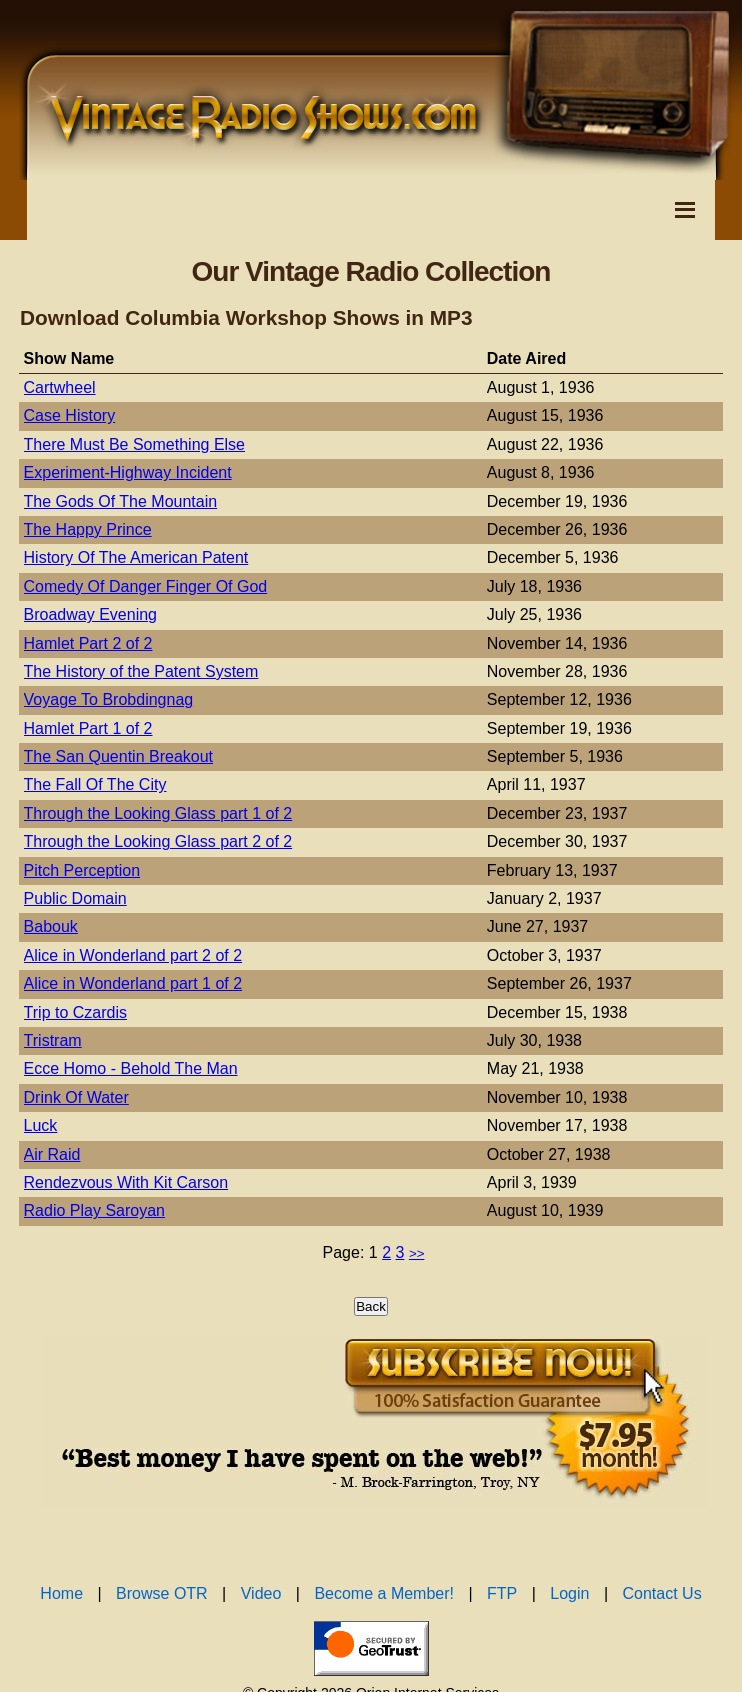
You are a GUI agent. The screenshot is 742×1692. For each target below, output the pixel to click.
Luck (41, 1125)
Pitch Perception (82, 870)
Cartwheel (60, 387)
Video (261, 1593)
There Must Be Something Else (134, 444)
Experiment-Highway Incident (128, 472)
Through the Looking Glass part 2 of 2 (158, 841)
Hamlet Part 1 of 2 (88, 728)
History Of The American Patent (136, 557)
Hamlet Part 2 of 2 (88, 643)
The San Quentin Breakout (118, 756)
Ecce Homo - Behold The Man (131, 1068)
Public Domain (75, 898)
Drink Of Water (76, 1097)
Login (569, 1593)
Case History (70, 415)
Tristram (53, 1040)
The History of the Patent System (141, 671)
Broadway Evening (90, 614)
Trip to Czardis (75, 1012)
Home (61, 1593)
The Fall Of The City (95, 784)
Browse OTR (162, 1593)
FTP (502, 1593)
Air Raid (52, 1154)
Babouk (51, 926)
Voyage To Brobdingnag (109, 699)
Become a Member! (384, 1593)
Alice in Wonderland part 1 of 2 (133, 983)
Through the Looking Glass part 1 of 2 (158, 813)
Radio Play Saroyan (94, 1210)
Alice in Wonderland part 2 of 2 (133, 955)
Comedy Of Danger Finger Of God (146, 586)
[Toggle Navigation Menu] (685, 210)
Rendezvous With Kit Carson (126, 1182)
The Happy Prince (88, 529)
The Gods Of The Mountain (121, 501)
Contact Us (662, 1593)
